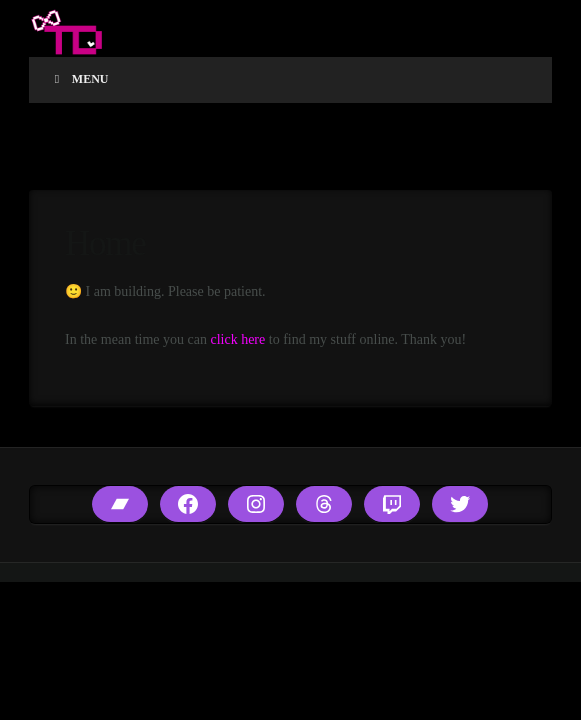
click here (237, 339)
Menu (78, 79)
